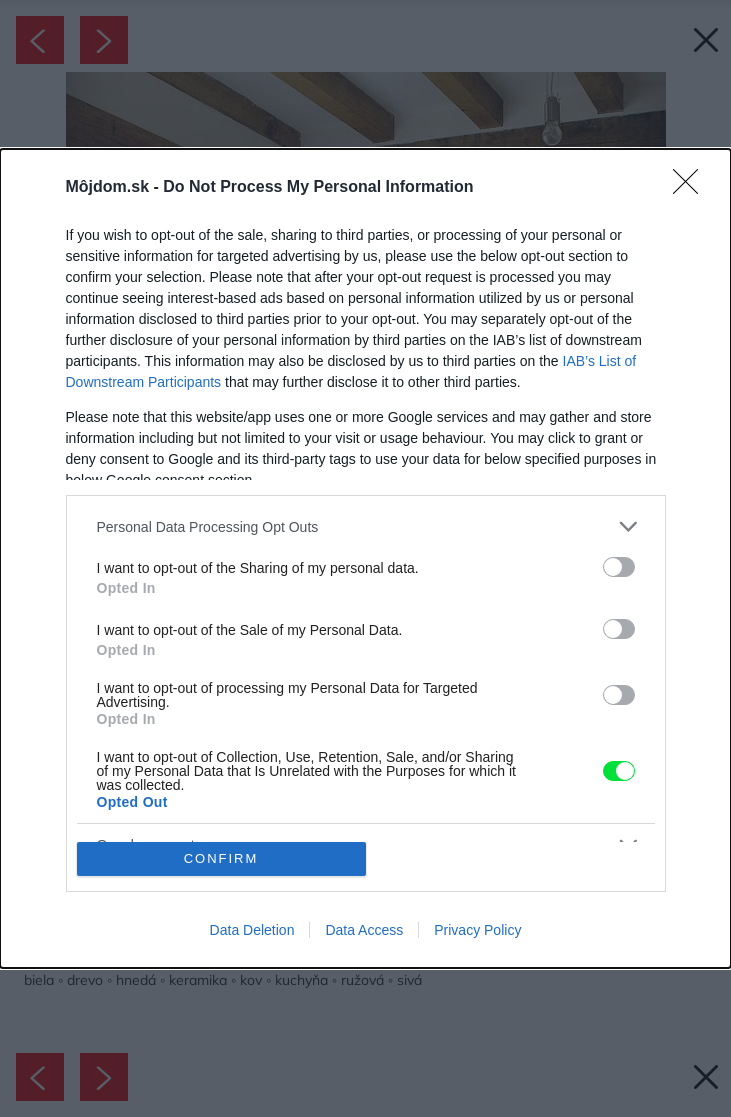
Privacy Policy (477, 930)
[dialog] (365, 558)
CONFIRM (221, 858)
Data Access (364, 930)
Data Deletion (252, 930)
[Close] (692, 188)
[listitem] (366, 526)
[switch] (619, 567)
